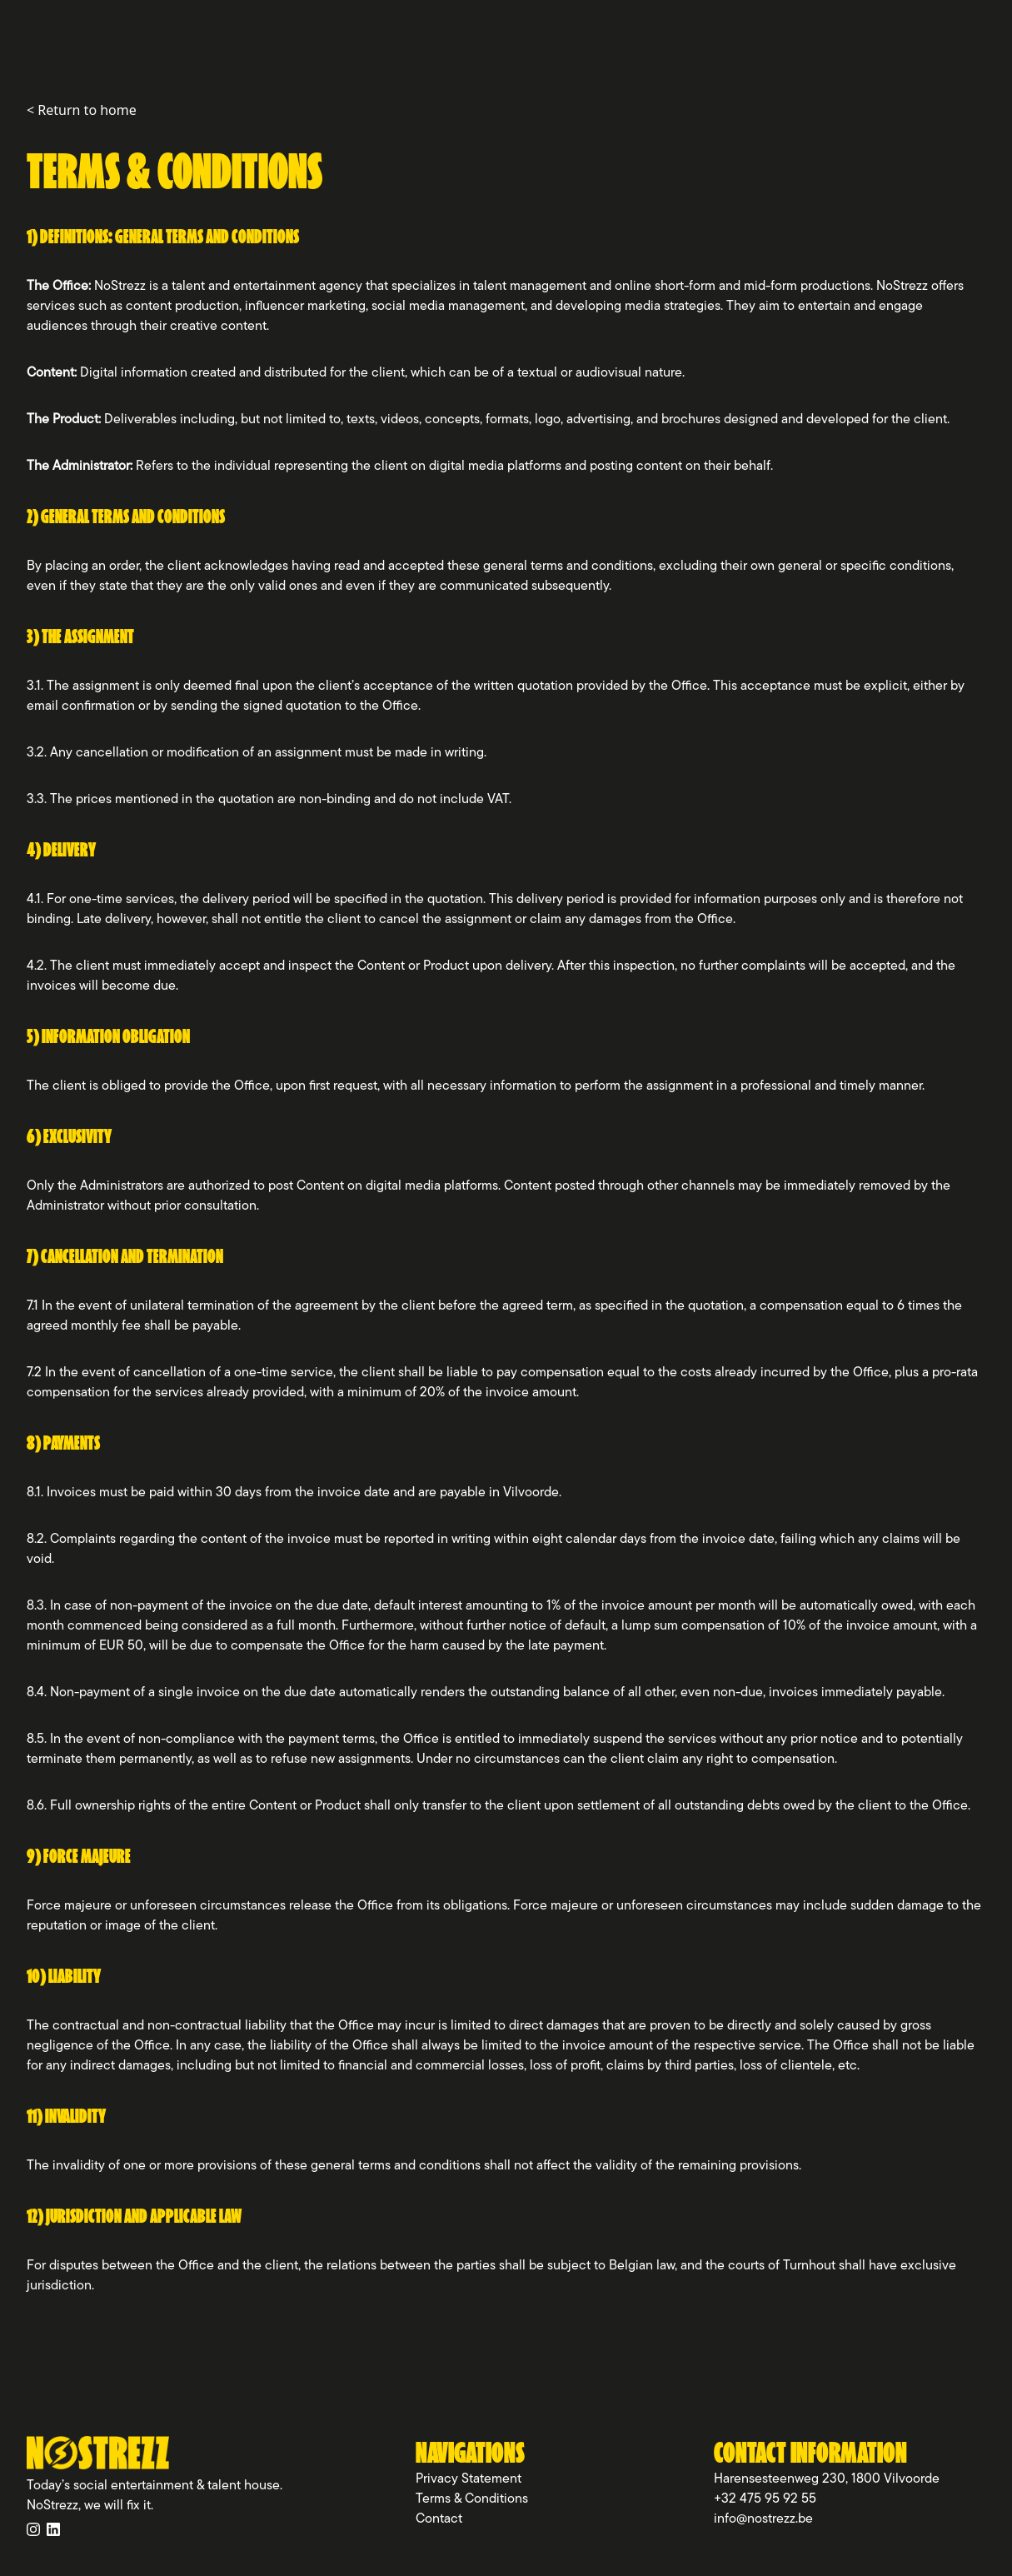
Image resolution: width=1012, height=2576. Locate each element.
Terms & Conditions (472, 2499)
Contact (439, 2519)
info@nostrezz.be (763, 2519)
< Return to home (82, 110)
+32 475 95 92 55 (765, 2499)
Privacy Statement (468, 2479)
